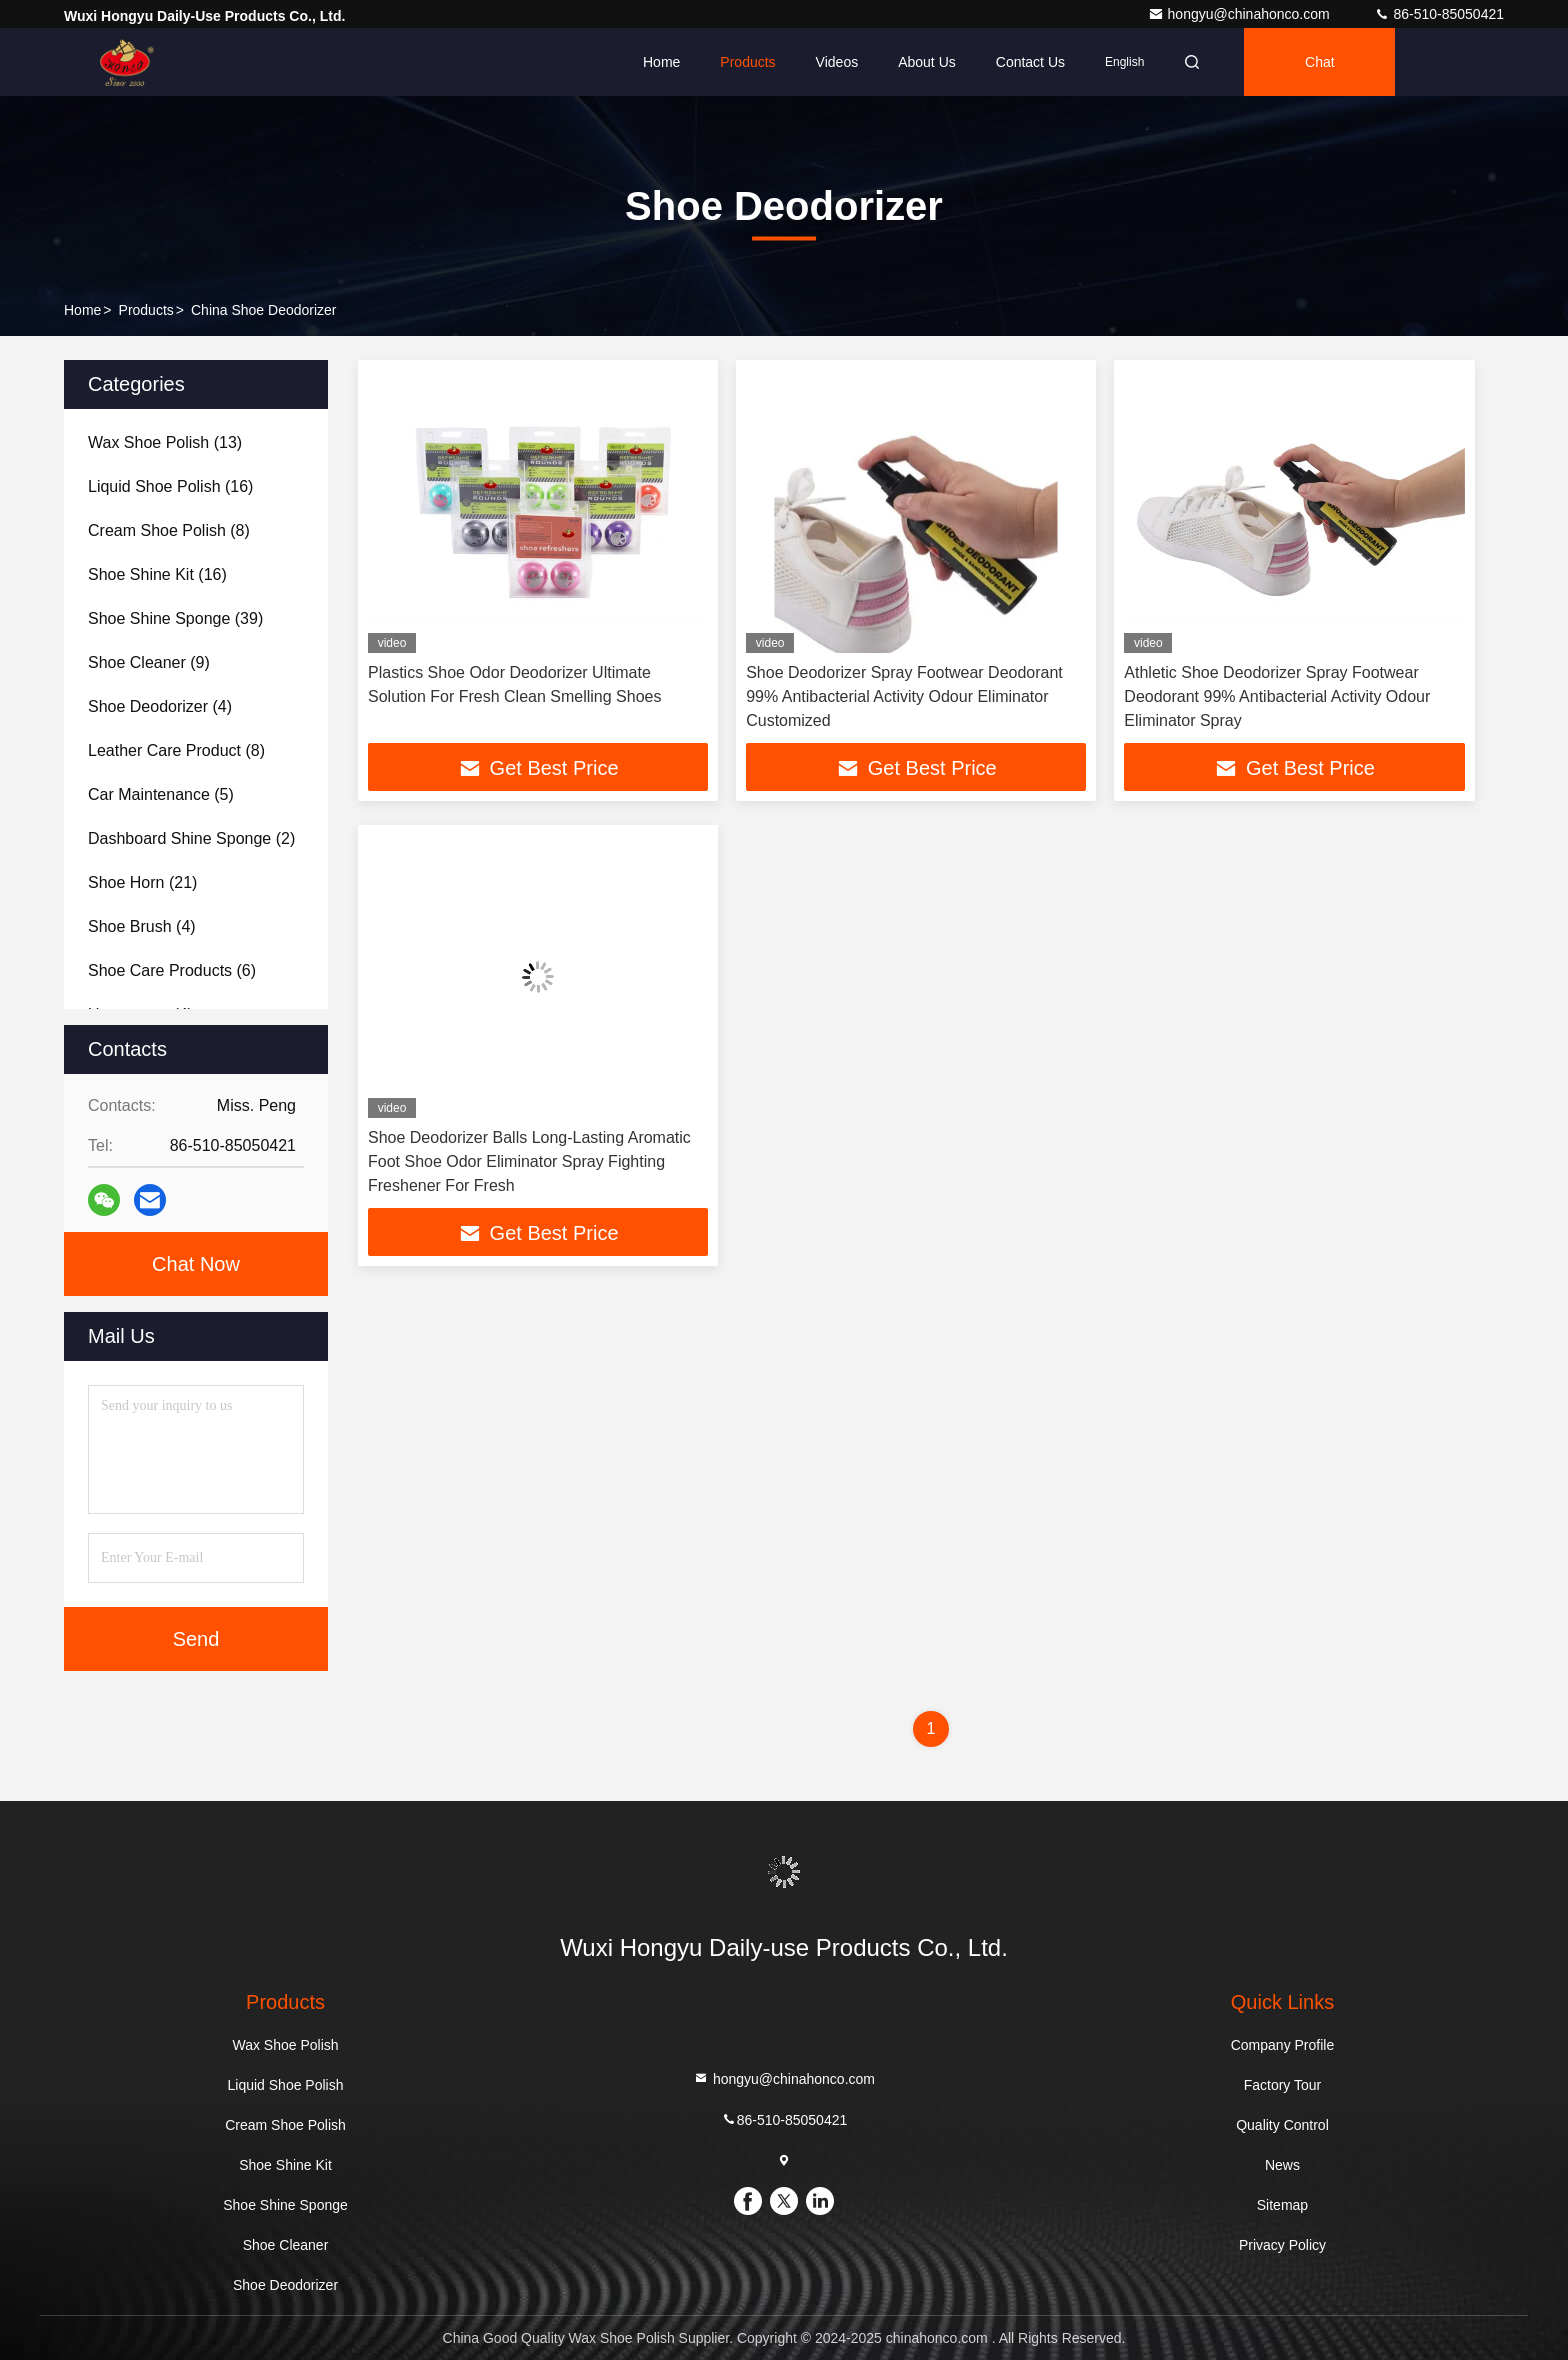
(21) (142, 882)
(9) (149, 662)
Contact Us (1030, 62)
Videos (837, 62)
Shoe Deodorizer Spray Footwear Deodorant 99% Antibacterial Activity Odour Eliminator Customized (904, 696)
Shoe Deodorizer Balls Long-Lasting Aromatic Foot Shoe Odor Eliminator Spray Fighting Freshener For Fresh (529, 1161)
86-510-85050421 (1439, 14)
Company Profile (1283, 2045)
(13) (165, 442)
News (1282, 2165)
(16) (170, 486)
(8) (169, 530)
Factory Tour (1283, 2085)
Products (747, 62)
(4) (160, 706)
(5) (161, 794)
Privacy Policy (1282, 2245)
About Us (927, 62)
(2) (191, 838)
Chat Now (196, 1264)
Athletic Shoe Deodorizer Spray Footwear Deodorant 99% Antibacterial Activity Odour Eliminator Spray (1277, 696)
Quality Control (1282, 2125)
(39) (175, 618)
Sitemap (1282, 2205)
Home (661, 62)
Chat (1320, 62)
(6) (172, 970)
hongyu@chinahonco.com (1241, 14)
